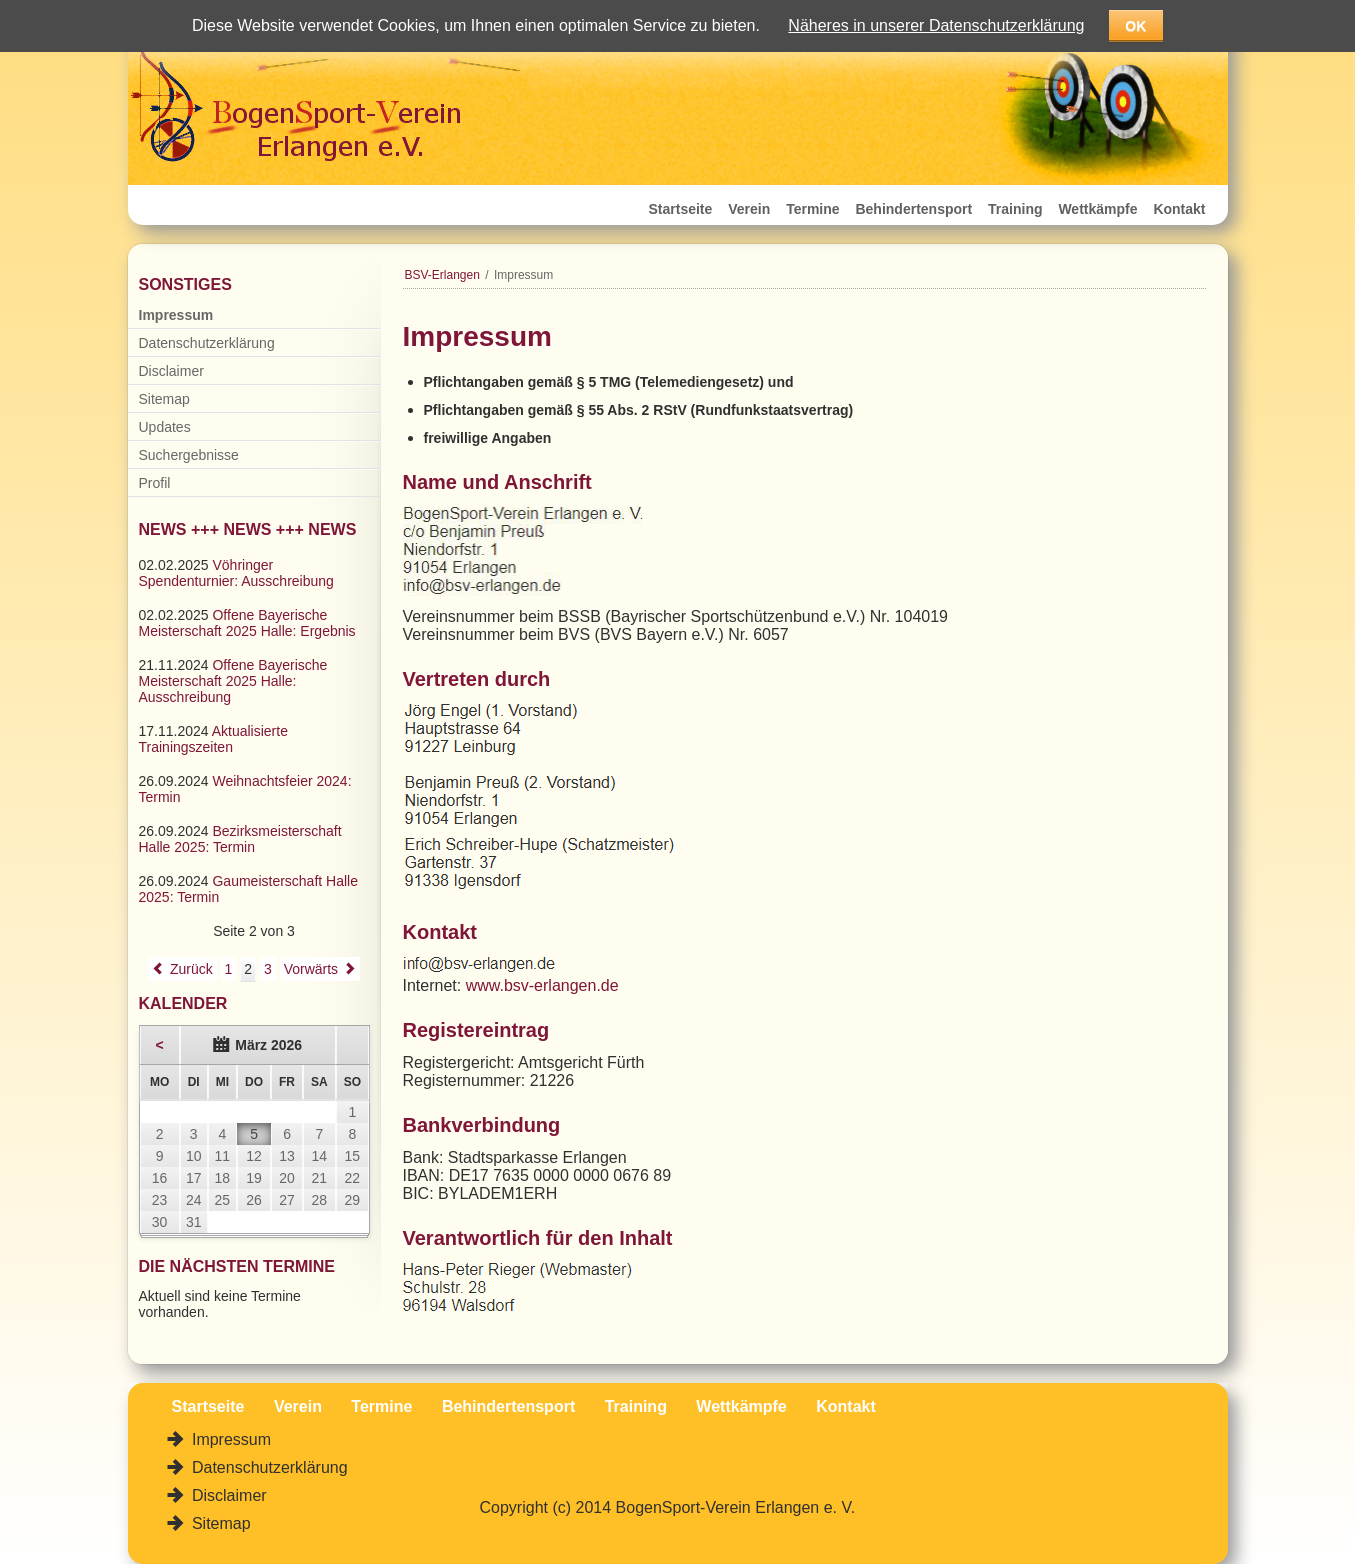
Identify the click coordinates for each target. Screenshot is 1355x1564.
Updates (165, 427)
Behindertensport (913, 209)
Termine (812, 209)
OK (1135, 26)
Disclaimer (171, 371)
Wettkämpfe (1097, 209)
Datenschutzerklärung (207, 343)
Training (1015, 209)
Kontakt (1179, 209)
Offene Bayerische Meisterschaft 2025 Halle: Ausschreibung (233, 681)
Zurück (191, 969)
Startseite (681, 209)
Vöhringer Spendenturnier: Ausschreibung (236, 573)
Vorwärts (311, 969)
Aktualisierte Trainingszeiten (213, 739)
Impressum (176, 315)
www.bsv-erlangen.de (542, 985)
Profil (155, 483)
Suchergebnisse (189, 455)
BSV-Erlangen (442, 275)
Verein (749, 209)
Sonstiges (185, 284)
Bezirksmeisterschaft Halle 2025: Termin (240, 839)
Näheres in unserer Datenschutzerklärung (936, 25)
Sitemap (164, 399)
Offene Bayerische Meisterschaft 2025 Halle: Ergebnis (247, 623)
